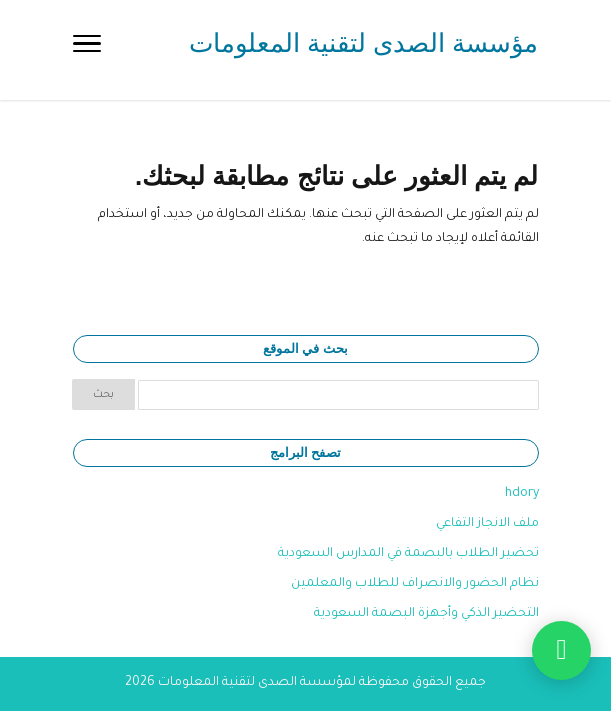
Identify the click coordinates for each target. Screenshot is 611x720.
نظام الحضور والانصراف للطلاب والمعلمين (415, 584)
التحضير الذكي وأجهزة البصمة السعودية (426, 614)
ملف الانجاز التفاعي (487, 524)
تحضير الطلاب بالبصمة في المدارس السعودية (408, 554)
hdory (522, 494)
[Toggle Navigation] (87, 50)
